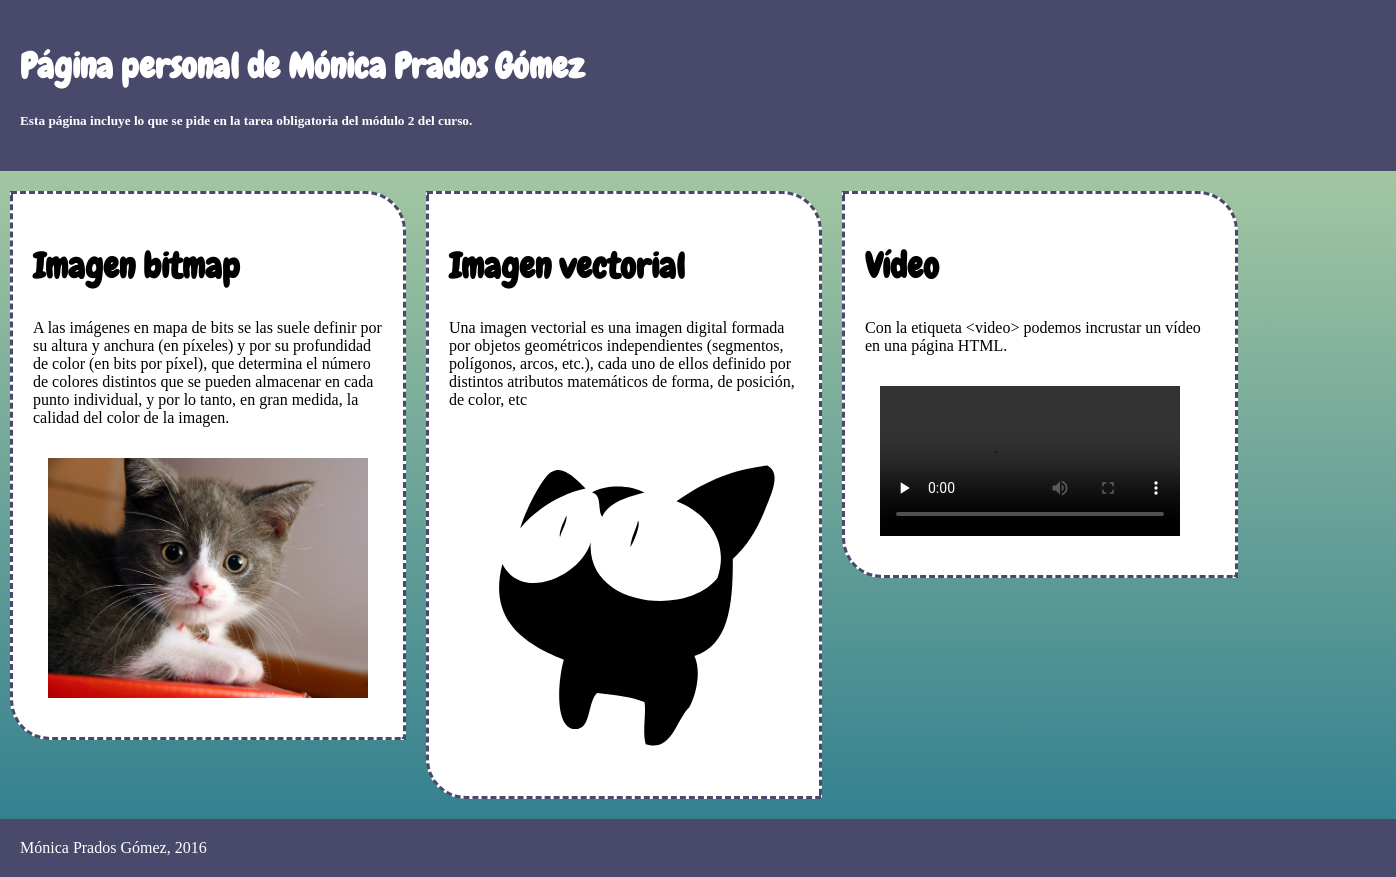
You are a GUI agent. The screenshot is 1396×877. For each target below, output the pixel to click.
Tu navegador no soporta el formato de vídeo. (1030, 461)
